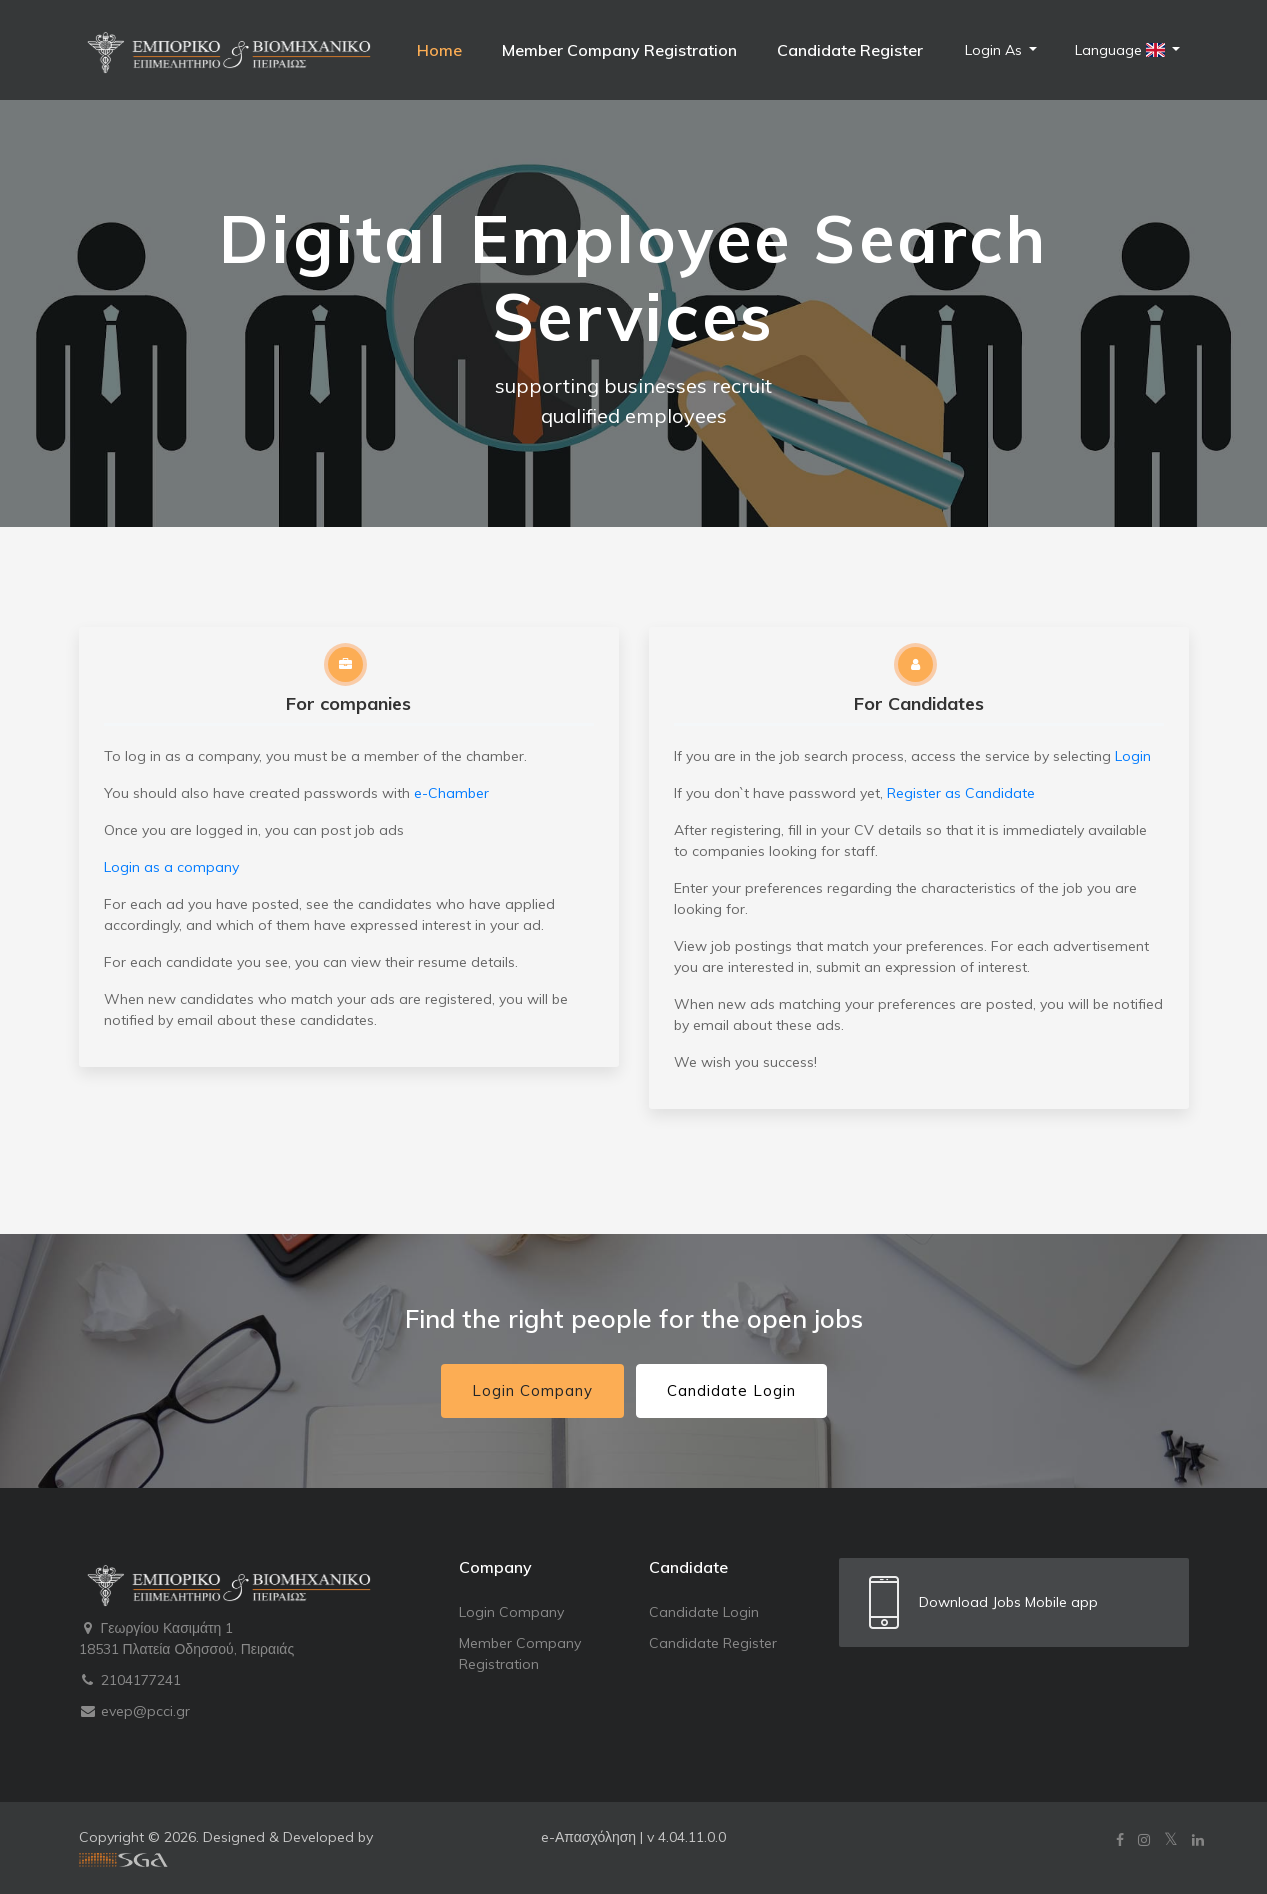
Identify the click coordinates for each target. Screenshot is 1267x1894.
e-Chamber (451, 793)
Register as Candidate (961, 793)
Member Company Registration (619, 50)
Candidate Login (731, 1390)
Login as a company (171, 867)
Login (1133, 756)
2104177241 (130, 1680)
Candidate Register (850, 50)
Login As (995, 50)
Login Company (532, 1390)
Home (439, 50)
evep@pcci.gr (134, 1711)
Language (1122, 50)
